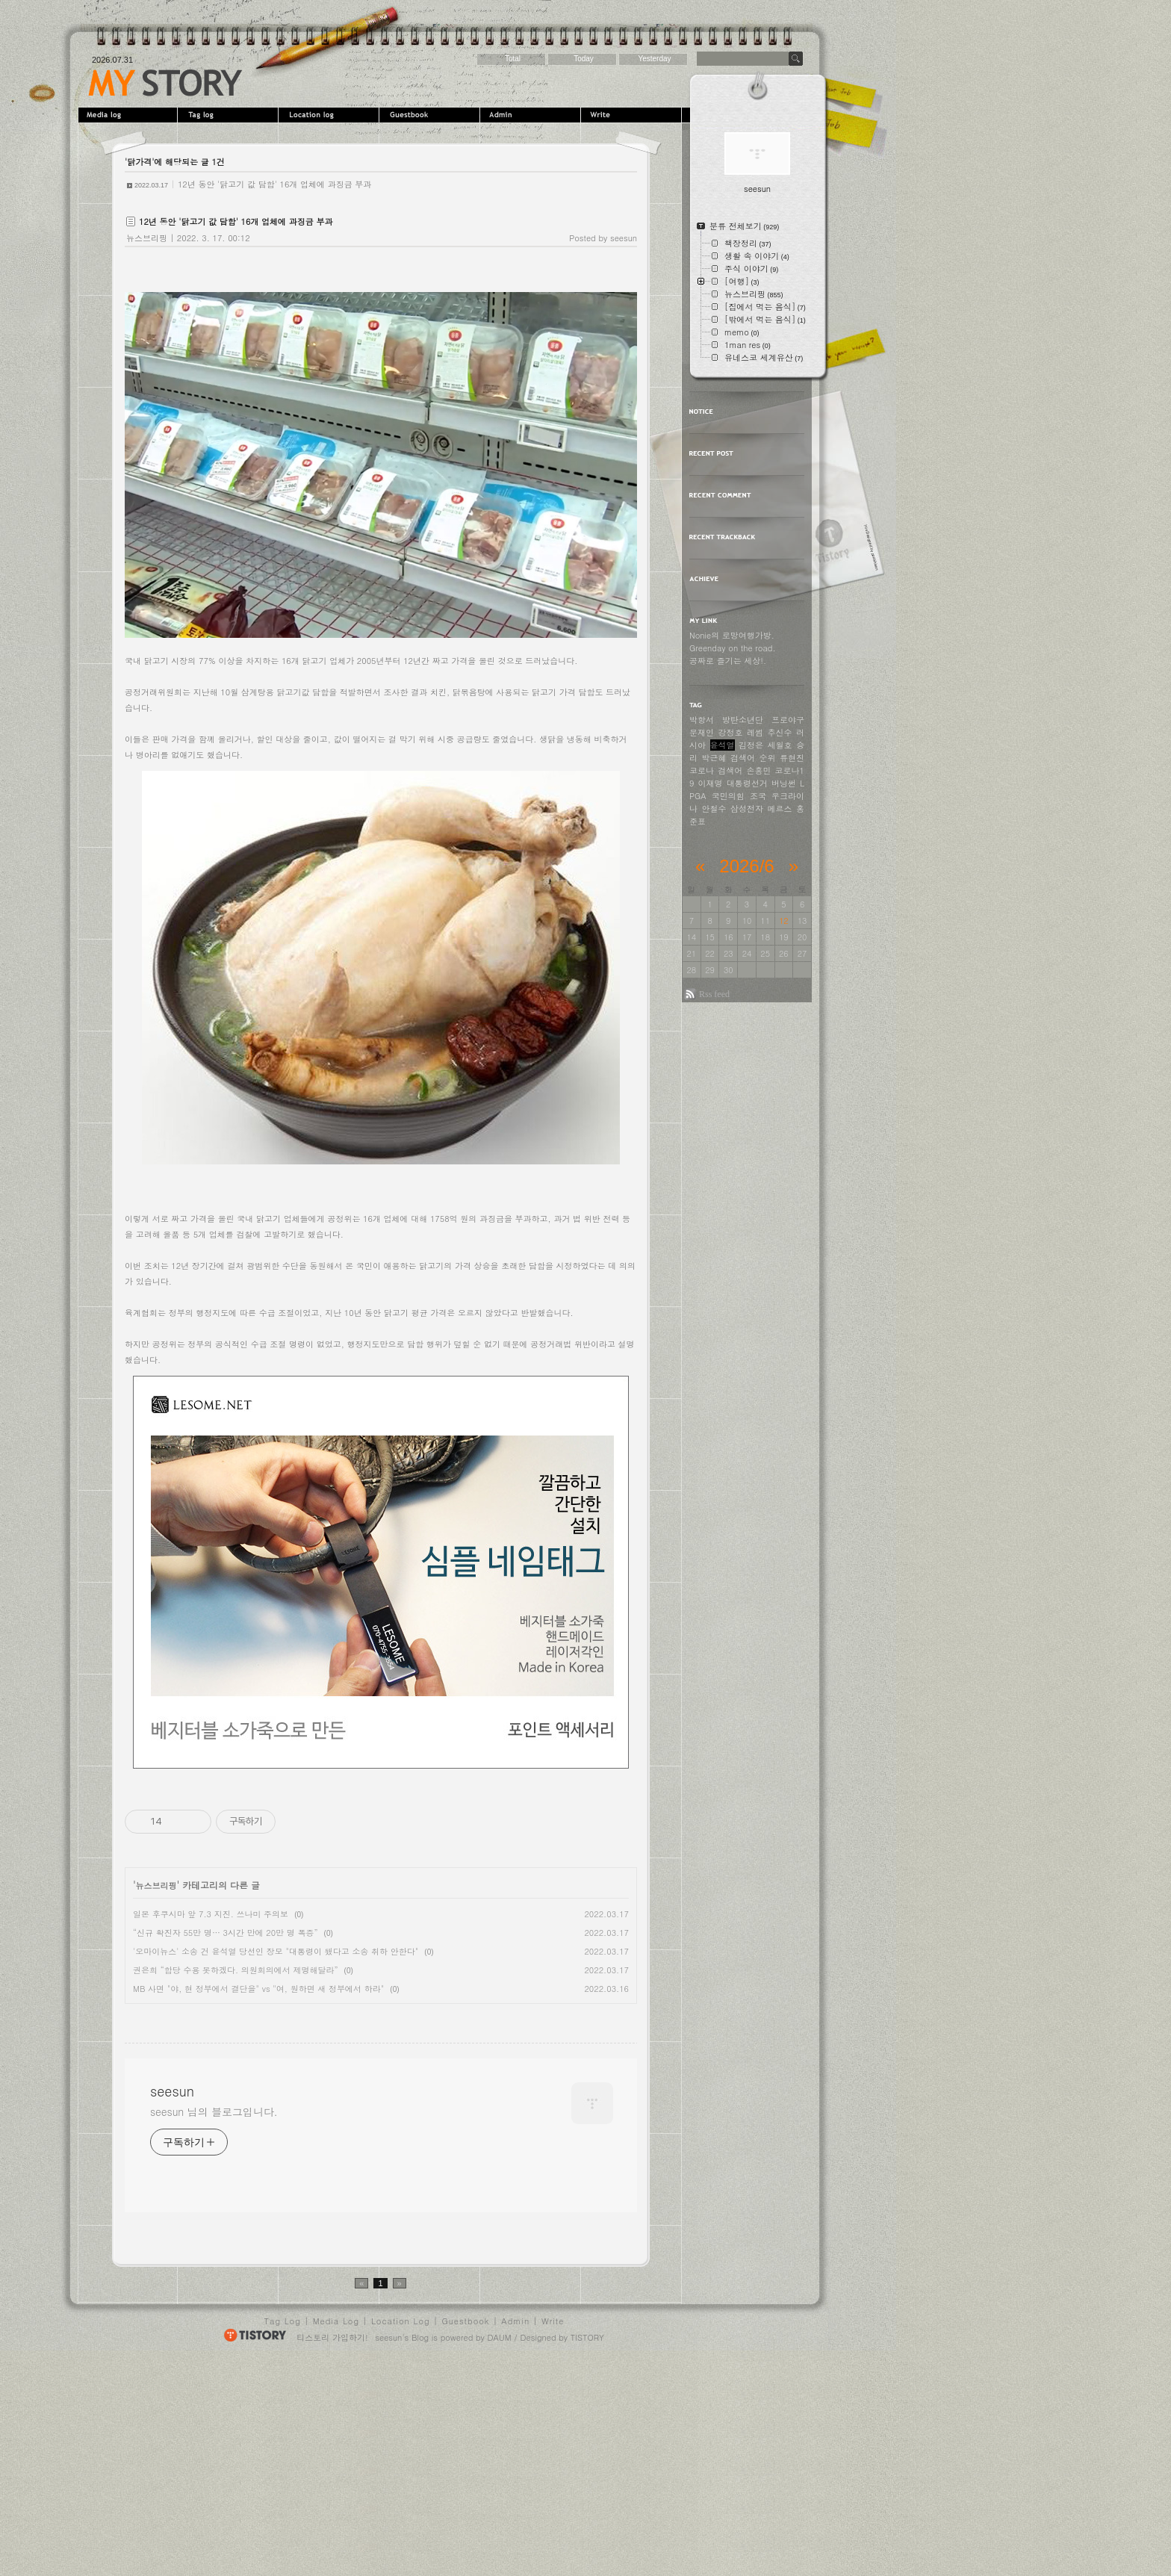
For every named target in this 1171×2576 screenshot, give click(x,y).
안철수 (714, 808)
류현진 (792, 757)
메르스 (780, 808)
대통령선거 (747, 783)
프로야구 (787, 719)
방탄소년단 (742, 719)
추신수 (780, 732)
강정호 (730, 732)
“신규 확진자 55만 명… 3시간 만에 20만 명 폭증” (225, 1932)
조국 (758, 795)
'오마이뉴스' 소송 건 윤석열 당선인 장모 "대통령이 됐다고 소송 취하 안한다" (275, 1951)
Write (633, 115)
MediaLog (128, 115)
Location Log (400, 2534)
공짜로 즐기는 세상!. (727, 660)
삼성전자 (746, 808)
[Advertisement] (250, 2115)
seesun (165, 82)
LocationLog (330, 115)
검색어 (730, 770)
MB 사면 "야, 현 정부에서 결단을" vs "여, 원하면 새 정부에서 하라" (258, 1988)
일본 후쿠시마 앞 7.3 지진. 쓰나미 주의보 (210, 1913)
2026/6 (746, 866)
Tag (229, 115)
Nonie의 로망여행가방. (731, 635)
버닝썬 (783, 783)
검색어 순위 (753, 757)
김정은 (751, 745)
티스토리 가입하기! (331, 2551)
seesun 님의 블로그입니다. (214, 2325)
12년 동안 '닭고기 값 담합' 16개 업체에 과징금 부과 (274, 184)
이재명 (710, 783)
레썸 (755, 732)
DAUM (500, 2551)
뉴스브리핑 (146, 237)
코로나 (701, 770)
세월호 (780, 745)
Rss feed (714, 994)
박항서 (701, 719)
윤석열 (722, 745)
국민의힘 (728, 795)
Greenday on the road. (732, 648)
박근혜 (714, 757)
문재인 (701, 732)
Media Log (336, 2534)
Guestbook (431, 115)
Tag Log (282, 2534)
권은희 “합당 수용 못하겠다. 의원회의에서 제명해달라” (235, 1970)
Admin (532, 115)
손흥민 (758, 770)
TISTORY (587, 2551)
